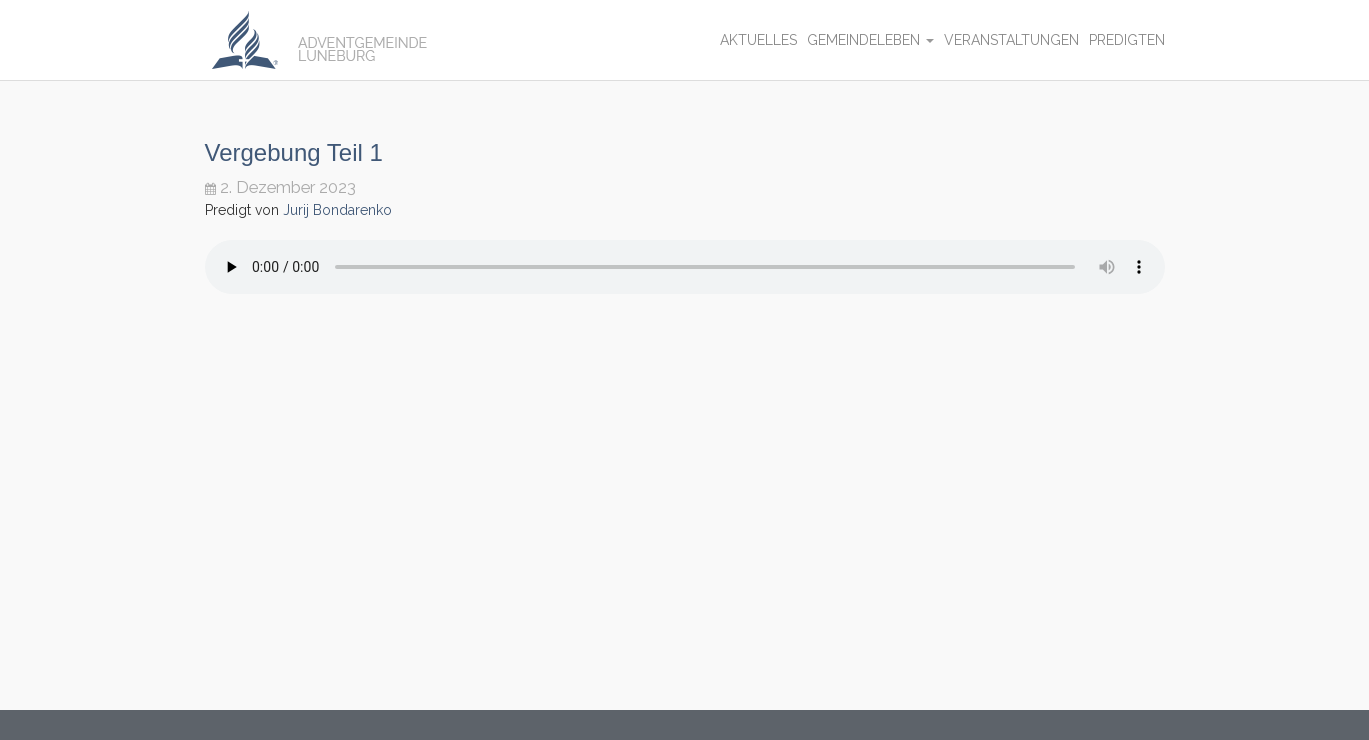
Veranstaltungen (1011, 40)
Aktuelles (758, 40)
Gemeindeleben (870, 40)
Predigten (1127, 40)
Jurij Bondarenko (337, 210)
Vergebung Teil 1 (294, 152)
